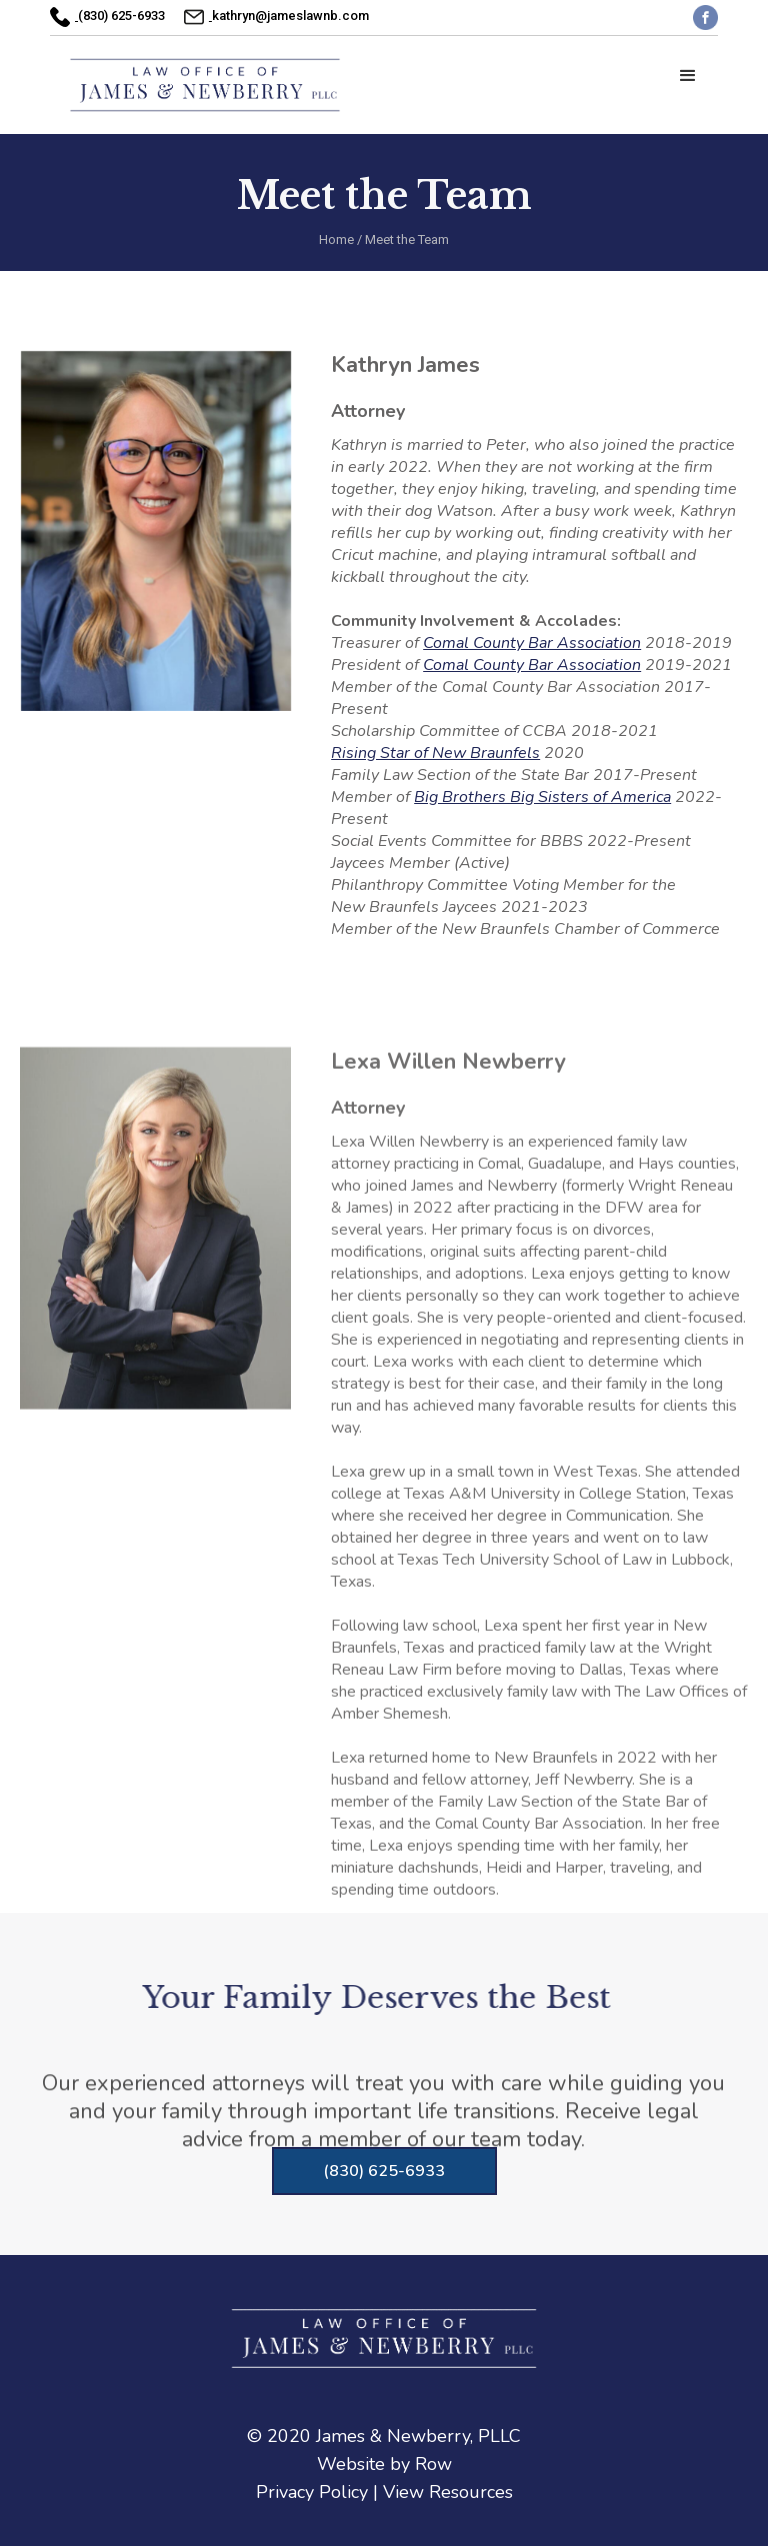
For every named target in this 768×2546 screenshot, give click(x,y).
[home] (205, 85)
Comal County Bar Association (532, 643)
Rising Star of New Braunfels (435, 753)
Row (433, 2464)
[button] (688, 76)
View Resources (448, 2492)
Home (336, 239)
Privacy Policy (312, 2492)
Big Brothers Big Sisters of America (542, 797)
